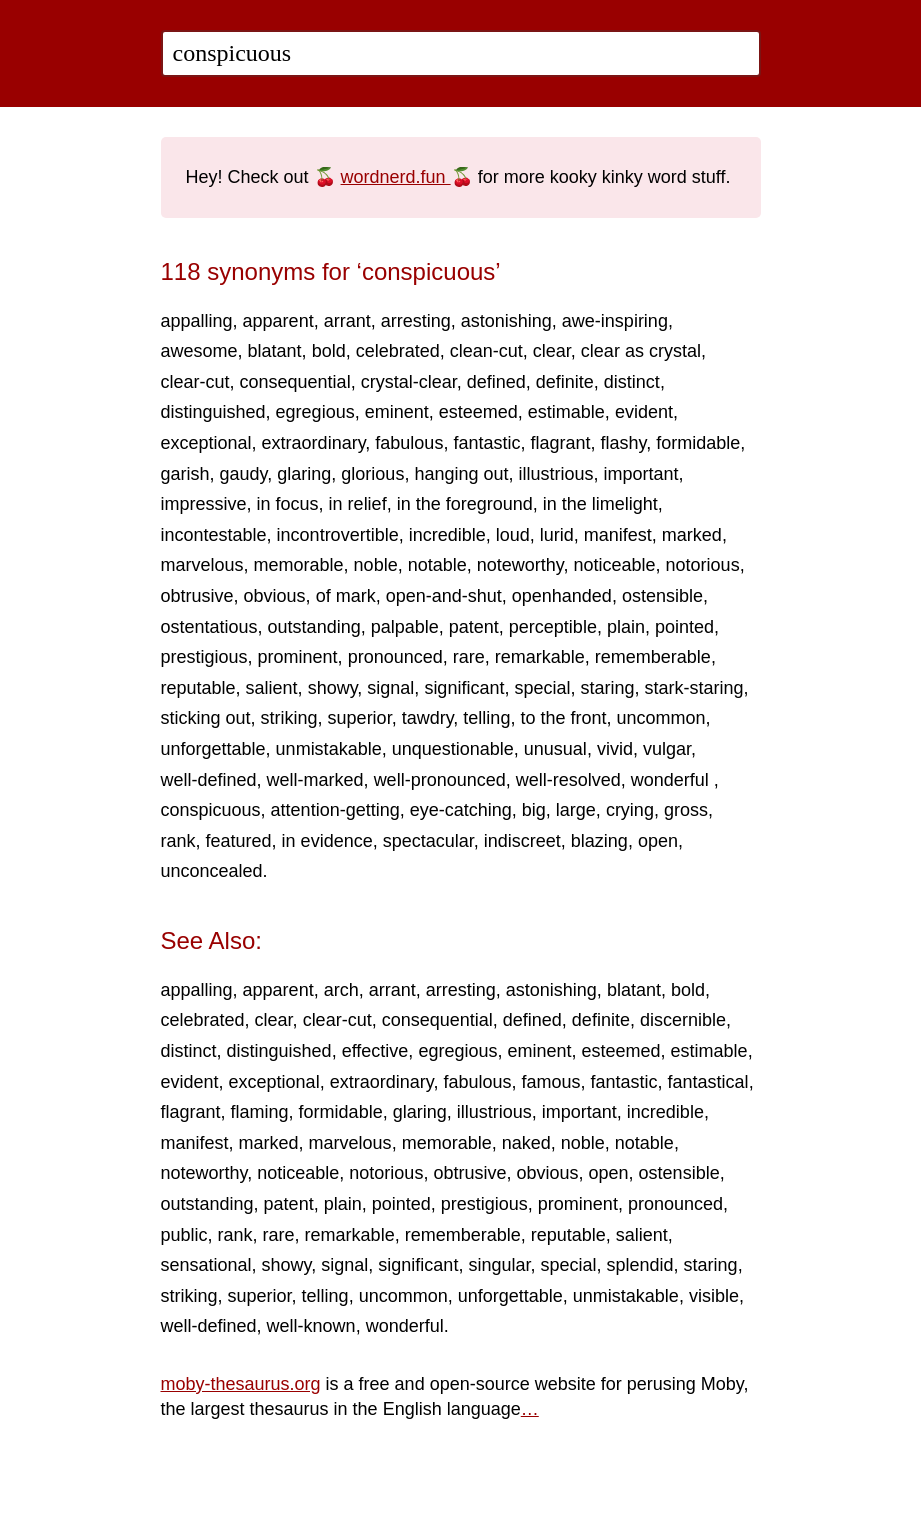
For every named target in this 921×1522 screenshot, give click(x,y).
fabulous (409, 443)
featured (239, 841)
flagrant (560, 443)
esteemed (478, 412)
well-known (311, 1326)
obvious (275, 596)
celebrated (398, 351)
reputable (198, 688)
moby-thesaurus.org (241, 1384)
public (184, 1235)
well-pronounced (440, 780)
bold (329, 351)
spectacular (428, 841)
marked (692, 535)
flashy (624, 443)
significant (464, 688)
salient (272, 688)
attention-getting (335, 810)
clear (552, 351)
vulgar (667, 749)
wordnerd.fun (396, 177)
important (641, 474)
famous (550, 1082)
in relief (358, 504)
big (534, 810)
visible (714, 1296)
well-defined (209, 780)
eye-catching (461, 810)
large (576, 810)
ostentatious (209, 627)
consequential (295, 382)
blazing (599, 841)
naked (526, 1143)
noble (376, 565)
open (658, 841)
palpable (405, 627)
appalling (197, 321)
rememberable (653, 657)
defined (496, 382)
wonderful (672, 780)
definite (565, 382)
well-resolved (568, 780)
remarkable (540, 657)
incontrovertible (338, 535)
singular (499, 1265)
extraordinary (314, 443)
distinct (632, 382)
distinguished (213, 412)
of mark (346, 596)
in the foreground (465, 504)
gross (686, 810)
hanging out (461, 474)
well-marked (315, 780)
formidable (698, 443)
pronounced (395, 657)
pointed (684, 627)
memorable (299, 565)
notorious (703, 565)
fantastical (708, 1082)
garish (185, 474)
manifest (618, 535)
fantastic (486, 443)
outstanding (314, 627)
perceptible (553, 627)
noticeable (614, 565)
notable (437, 565)
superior (360, 718)
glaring (304, 474)
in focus (288, 504)
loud (513, 535)
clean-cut (486, 351)
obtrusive (197, 596)
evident (644, 412)
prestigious (204, 657)
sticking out (206, 718)
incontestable (214, 535)
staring (607, 688)
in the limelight (600, 504)
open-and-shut (444, 596)
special (542, 688)
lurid (557, 535)
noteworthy (520, 565)
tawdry (428, 718)
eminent (397, 412)
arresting (416, 321)
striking (289, 718)
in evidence (327, 841)
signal (390, 688)
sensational (206, 1265)
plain (626, 627)
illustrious (556, 474)
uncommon (660, 718)
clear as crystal (641, 351)
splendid (640, 1265)
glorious (372, 474)
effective (375, 1051)
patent (474, 627)
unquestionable (453, 749)
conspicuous (211, 810)
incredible (447, 535)
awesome (199, 351)
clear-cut (195, 382)
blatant (275, 351)
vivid (615, 749)
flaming (260, 1112)
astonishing (506, 321)
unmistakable (329, 749)
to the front (563, 718)
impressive (204, 504)
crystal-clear (409, 382)
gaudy (244, 474)
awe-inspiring (615, 321)
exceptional (206, 443)
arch (341, 990)
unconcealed (212, 871)
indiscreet (522, 841)
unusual (555, 749)
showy (333, 688)
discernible (683, 1020)
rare (469, 657)
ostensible (662, 596)
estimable (566, 412)
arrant (347, 321)
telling (486, 718)
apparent (278, 321)
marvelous (202, 565)
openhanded (562, 596)
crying (630, 810)
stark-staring (694, 688)
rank (178, 841)
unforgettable (213, 749)
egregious (315, 412)
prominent (298, 657)
